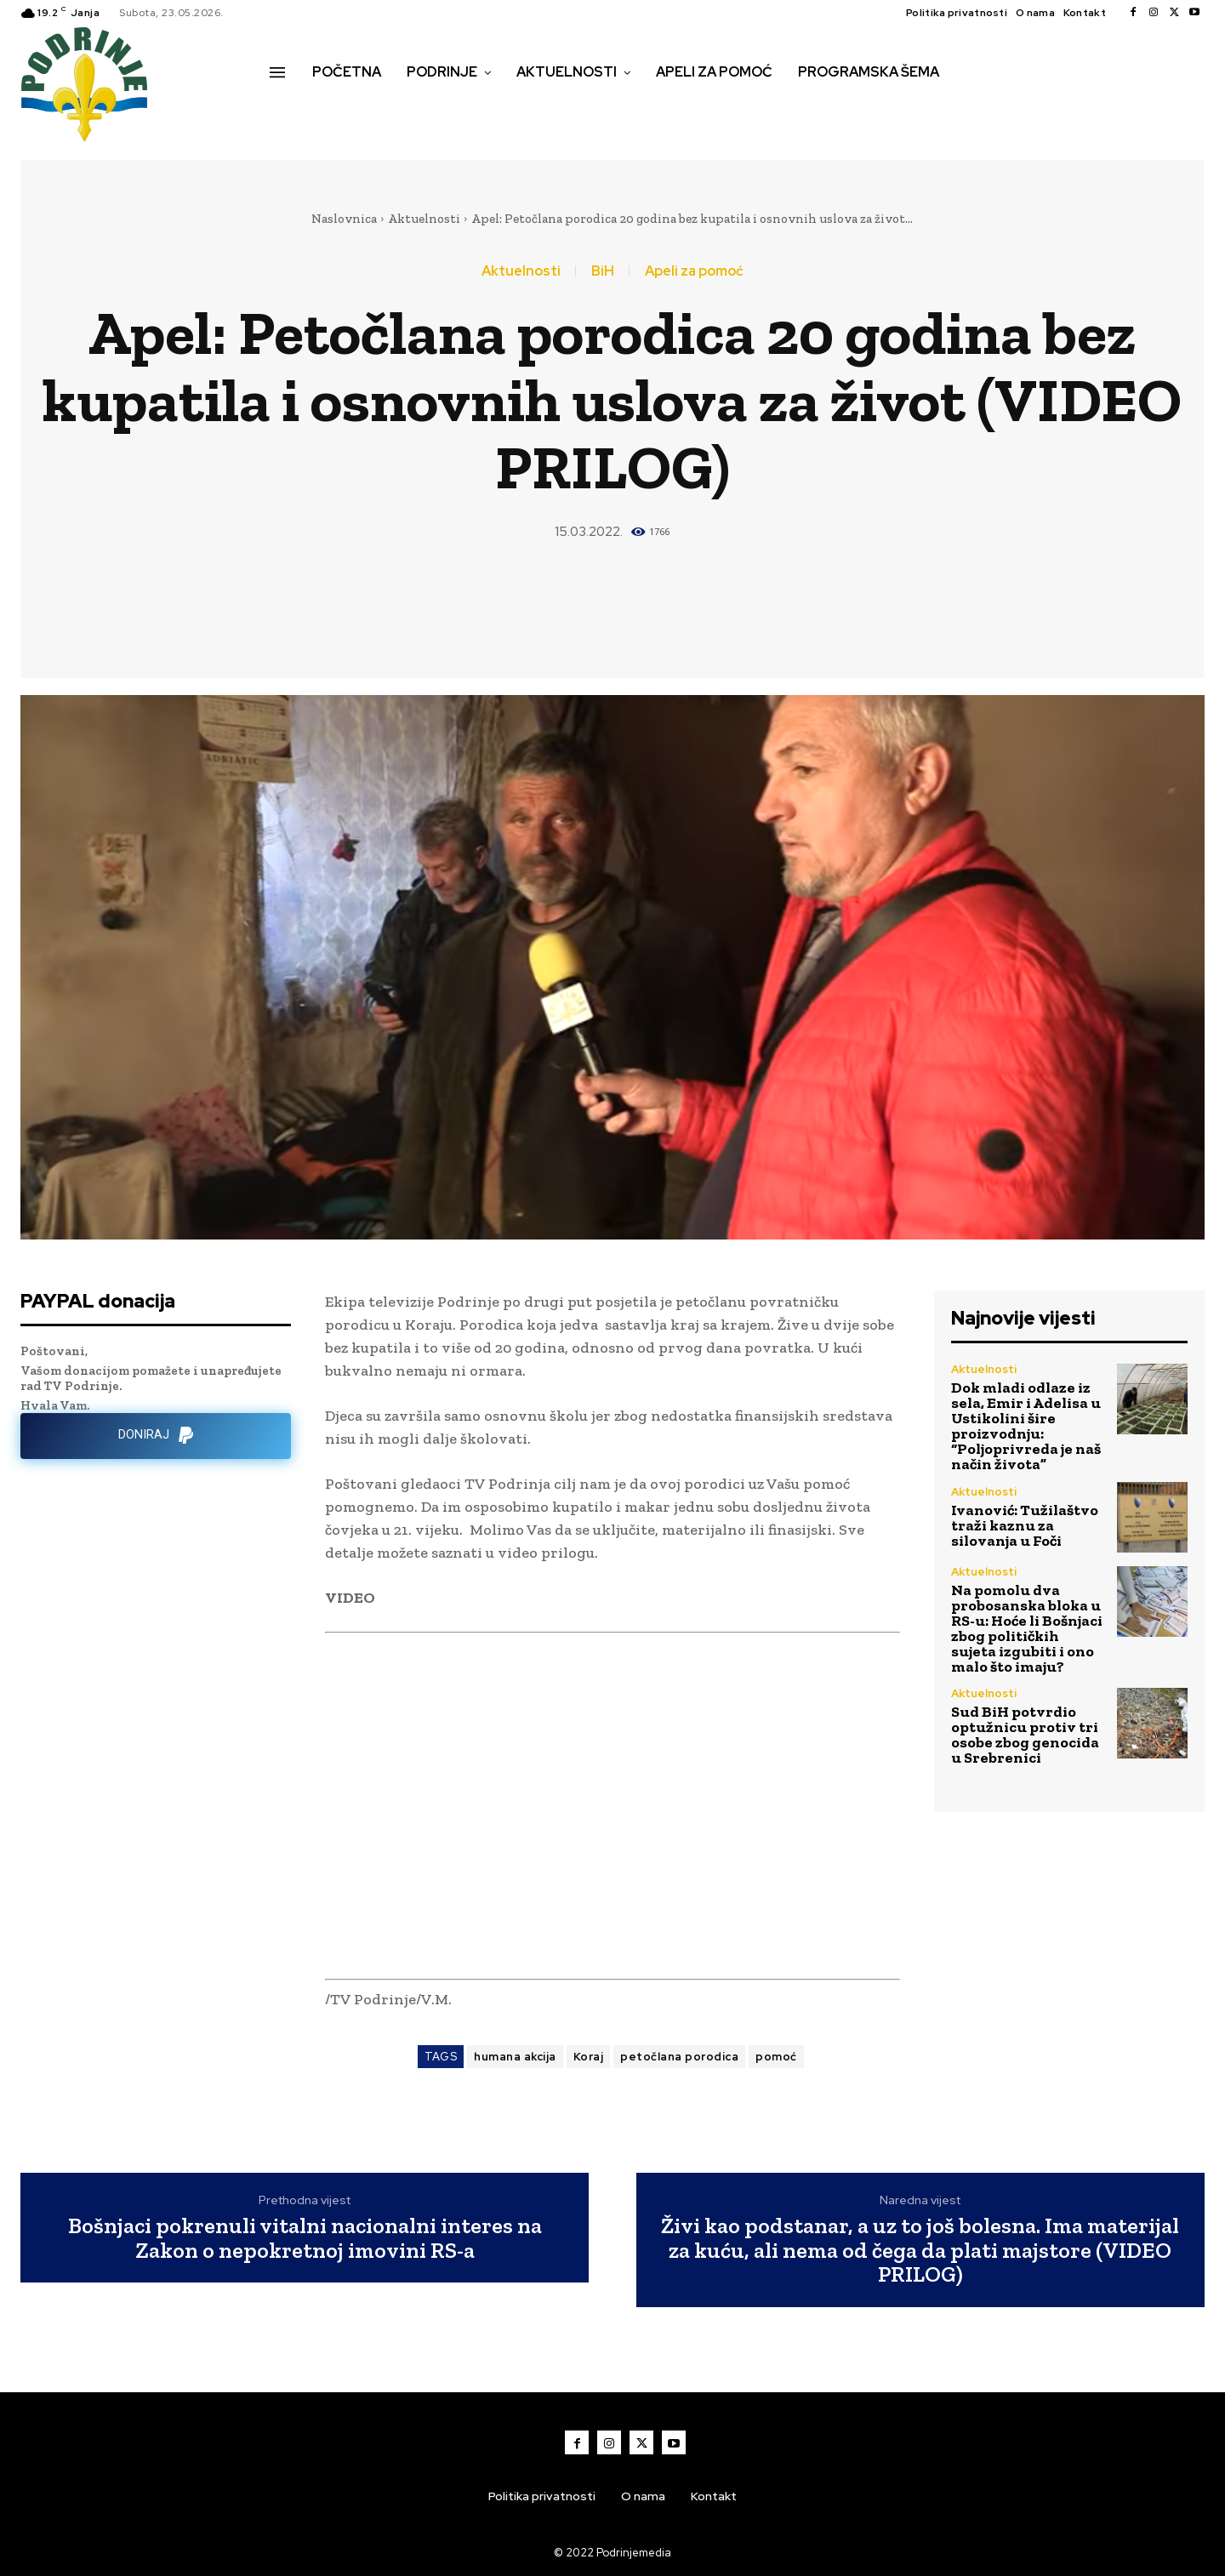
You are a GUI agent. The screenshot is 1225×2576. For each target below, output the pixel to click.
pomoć (776, 2056)
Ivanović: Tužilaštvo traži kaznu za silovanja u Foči (1024, 1525)
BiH (602, 271)
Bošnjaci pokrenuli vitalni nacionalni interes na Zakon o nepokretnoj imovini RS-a (305, 2238)
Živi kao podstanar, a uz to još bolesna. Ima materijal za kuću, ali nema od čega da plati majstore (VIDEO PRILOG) (920, 2250)
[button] (288, 108)
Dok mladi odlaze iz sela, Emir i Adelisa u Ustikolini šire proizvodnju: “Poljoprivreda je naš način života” (1026, 1425)
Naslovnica (344, 218)
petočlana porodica (679, 2056)
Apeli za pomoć (694, 271)
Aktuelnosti (424, 218)
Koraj (588, 2056)
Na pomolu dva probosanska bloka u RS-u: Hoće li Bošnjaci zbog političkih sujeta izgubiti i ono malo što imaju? (1026, 1628)
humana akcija (515, 2056)
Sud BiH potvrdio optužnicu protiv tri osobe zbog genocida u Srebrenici (1025, 1734)
